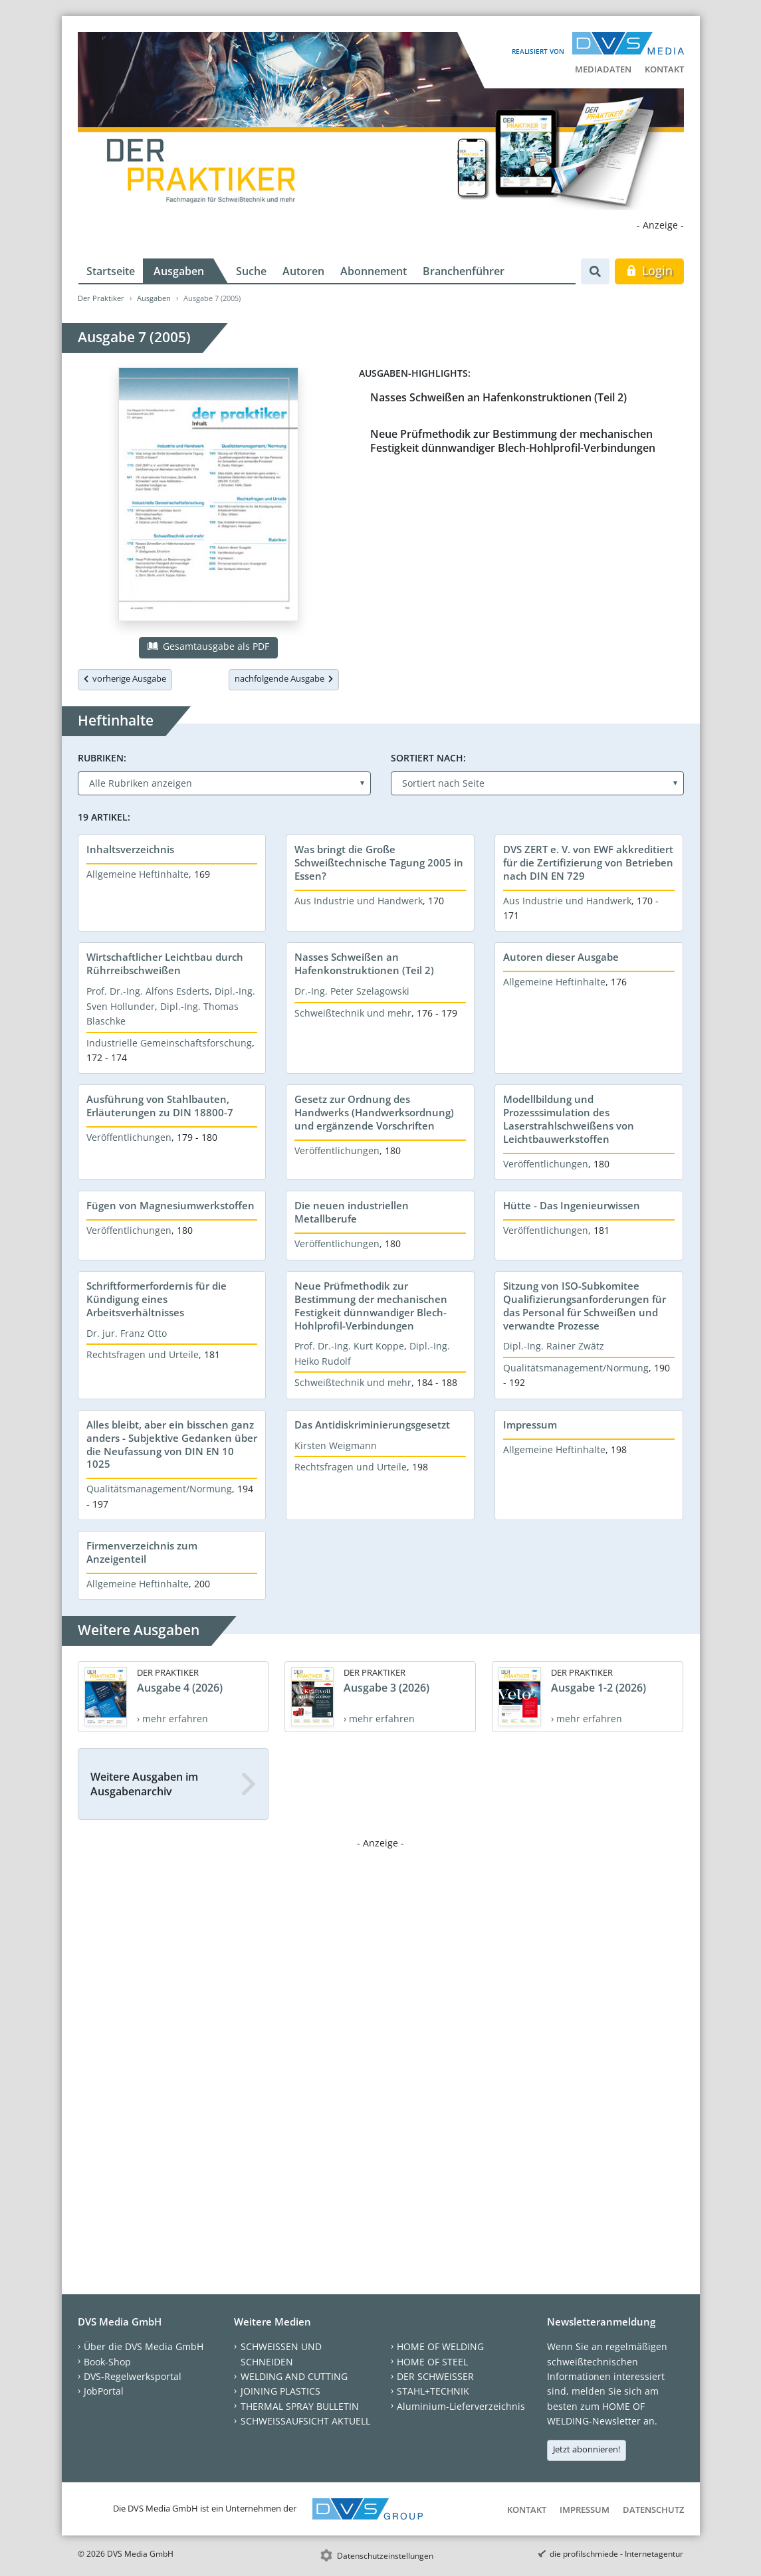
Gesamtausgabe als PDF (208, 646)
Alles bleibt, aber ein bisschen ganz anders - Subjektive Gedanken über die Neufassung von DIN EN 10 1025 (171, 1444)
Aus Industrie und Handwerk (358, 900)
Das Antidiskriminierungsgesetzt (372, 1424)
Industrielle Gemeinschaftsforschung (169, 1043)
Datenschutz (653, 2510)
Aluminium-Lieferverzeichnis (461, 2406)
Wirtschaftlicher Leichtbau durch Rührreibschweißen (164, 963)
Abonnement (373, 271)
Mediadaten (603, 69)
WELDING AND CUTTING (294, 2376)
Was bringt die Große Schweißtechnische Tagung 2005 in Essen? (378, 862)
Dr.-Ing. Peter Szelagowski (351, 991)
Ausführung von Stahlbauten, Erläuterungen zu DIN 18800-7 (159, 1105)
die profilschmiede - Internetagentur (616, 2553)
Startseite (110, 271)
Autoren (303, 271)
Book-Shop (107, 2361)
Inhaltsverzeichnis (130, 849)
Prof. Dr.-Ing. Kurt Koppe (349, 1345)
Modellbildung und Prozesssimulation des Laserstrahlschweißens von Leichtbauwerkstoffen (568, 1118)
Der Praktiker (101, 298)
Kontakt (664, 69)
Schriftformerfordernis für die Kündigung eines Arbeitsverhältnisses (156, 1299)
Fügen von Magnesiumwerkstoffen (170, 1205)
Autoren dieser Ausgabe (561, 956)
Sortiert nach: (428, 757)
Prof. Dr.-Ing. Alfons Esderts (147, 991)
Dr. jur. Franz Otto (126, 1333)
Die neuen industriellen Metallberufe (351, 1212)
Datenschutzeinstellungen (385, 2555)
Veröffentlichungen (128, 1137)
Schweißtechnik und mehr (352, 1013)
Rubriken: (102, 757)
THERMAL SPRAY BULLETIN (300, 2406)
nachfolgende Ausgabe (284, 678)
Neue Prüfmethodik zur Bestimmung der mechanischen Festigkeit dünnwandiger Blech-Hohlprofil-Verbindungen (512, 441)
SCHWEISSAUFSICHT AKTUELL (305, 2421)
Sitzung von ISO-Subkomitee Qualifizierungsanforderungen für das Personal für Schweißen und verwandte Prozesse (584, 1305)
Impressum (530, 1424)
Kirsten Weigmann (335, 1445)
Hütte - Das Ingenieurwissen (571, 1205)
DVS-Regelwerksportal (132, 2376)
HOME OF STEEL (432, 2361)
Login (649, 270)
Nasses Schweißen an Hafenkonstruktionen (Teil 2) (498, 397)
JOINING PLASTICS (280, 2391)
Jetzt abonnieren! (586, 2449)
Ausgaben (179, 271)
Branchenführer (463, 271)
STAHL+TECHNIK (433, 2391)
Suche (251, 271)
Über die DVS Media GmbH (143, 2346)
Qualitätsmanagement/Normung (576, 1367)
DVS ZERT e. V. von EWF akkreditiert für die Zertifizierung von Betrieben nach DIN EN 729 (588, 862)
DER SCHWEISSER (435, 2376)
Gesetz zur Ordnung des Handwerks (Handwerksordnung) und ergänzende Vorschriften (374, 1112)
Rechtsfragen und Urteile (142, 1354)
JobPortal (104, 2391)
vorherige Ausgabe (125, 678)
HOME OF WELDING (440, 2346)
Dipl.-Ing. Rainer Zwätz (553, 1345)
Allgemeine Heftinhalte (137, 874)
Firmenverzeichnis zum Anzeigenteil (141, 1552)
